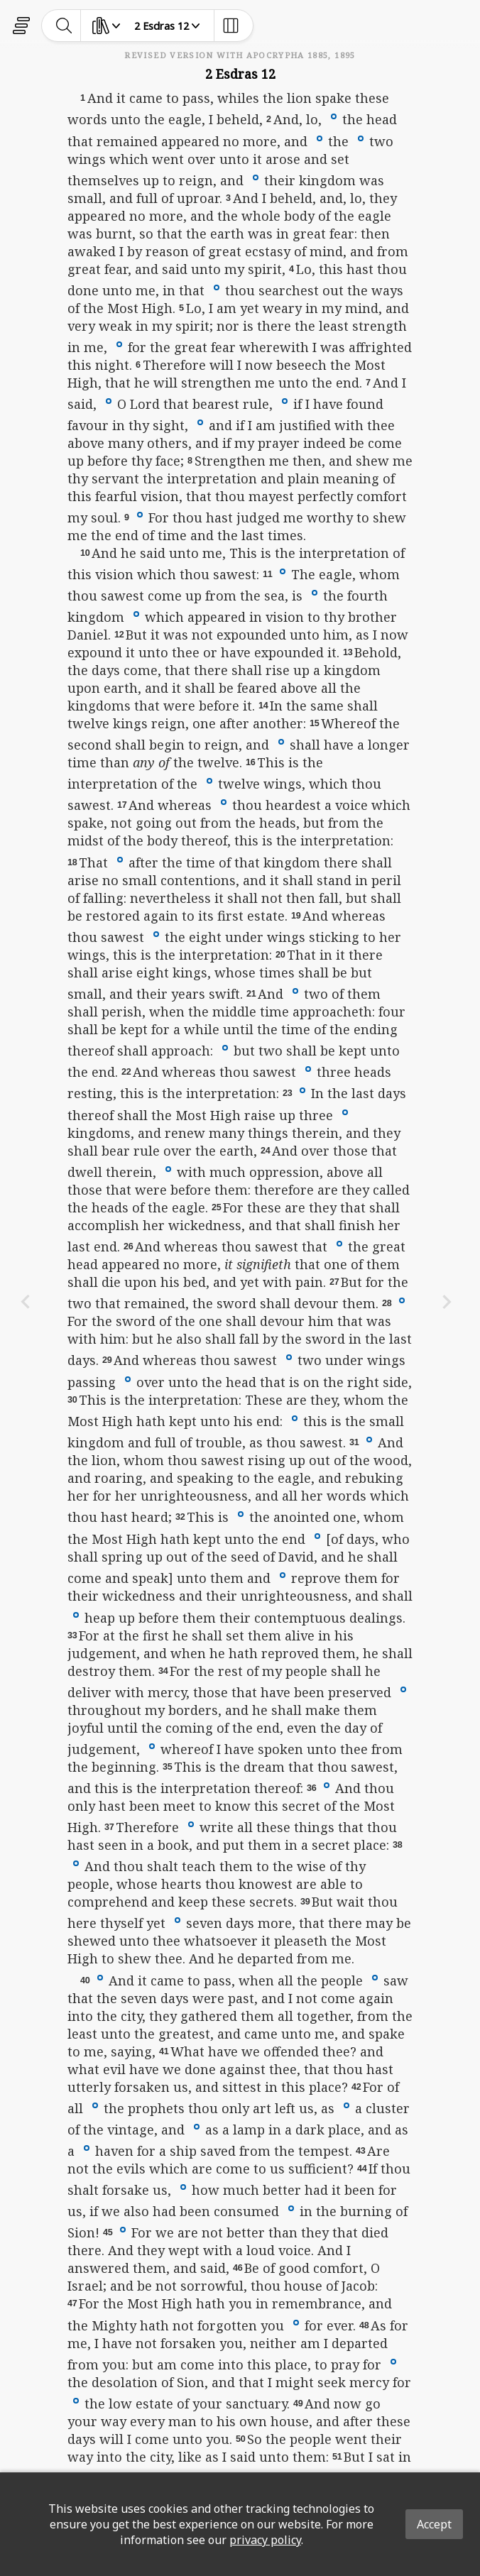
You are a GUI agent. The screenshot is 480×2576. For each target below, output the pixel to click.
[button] (333, 115)
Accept (434, 2524)
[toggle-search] (64, 25)
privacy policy (265, 2540)
